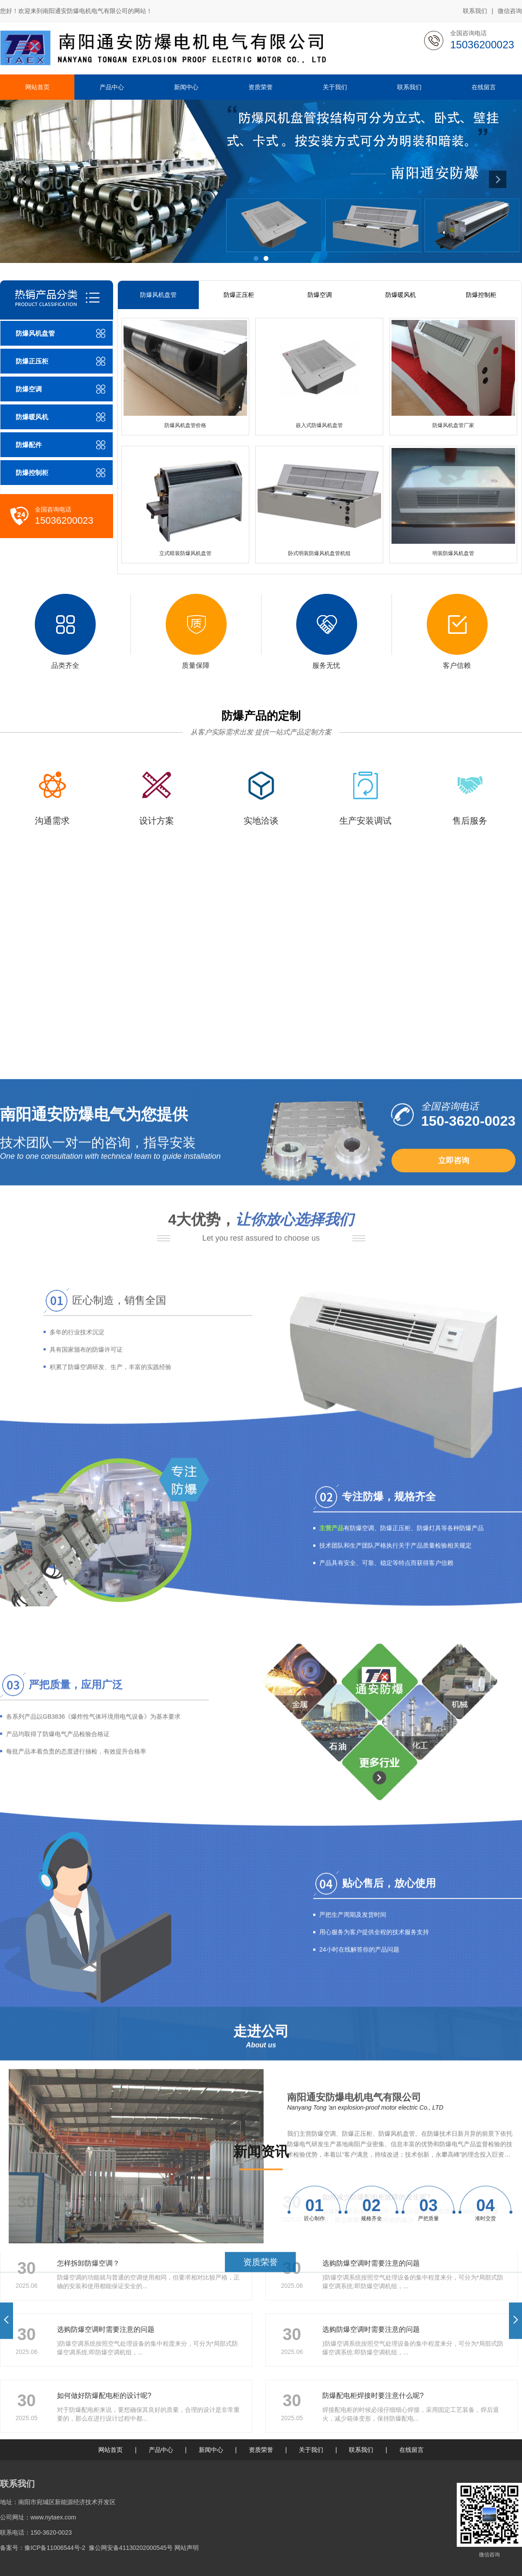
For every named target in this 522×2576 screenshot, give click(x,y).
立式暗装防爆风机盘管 (185, 553)
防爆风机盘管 (158, 295)
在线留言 (411, 2449)
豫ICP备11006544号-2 (54, 2547)
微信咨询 (510, 11)
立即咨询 (453, 1790)
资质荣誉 (261, 2449)
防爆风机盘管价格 (185, 425)
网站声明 (186, 2547)
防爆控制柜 (481, 295)
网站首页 (110, 2449)
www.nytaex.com (53, 2517)
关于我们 (311, 2449)
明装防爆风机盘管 (453, 553)
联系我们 (475, 10)
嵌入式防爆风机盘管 (319, 425)
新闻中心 (211, 2449)
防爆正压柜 (239, 295)
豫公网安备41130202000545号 (131, 2547)
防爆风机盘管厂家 (453, 425)
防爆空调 (320, 295)
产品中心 (161, 2449)
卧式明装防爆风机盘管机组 (319, 553)
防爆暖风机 (400, 295)
